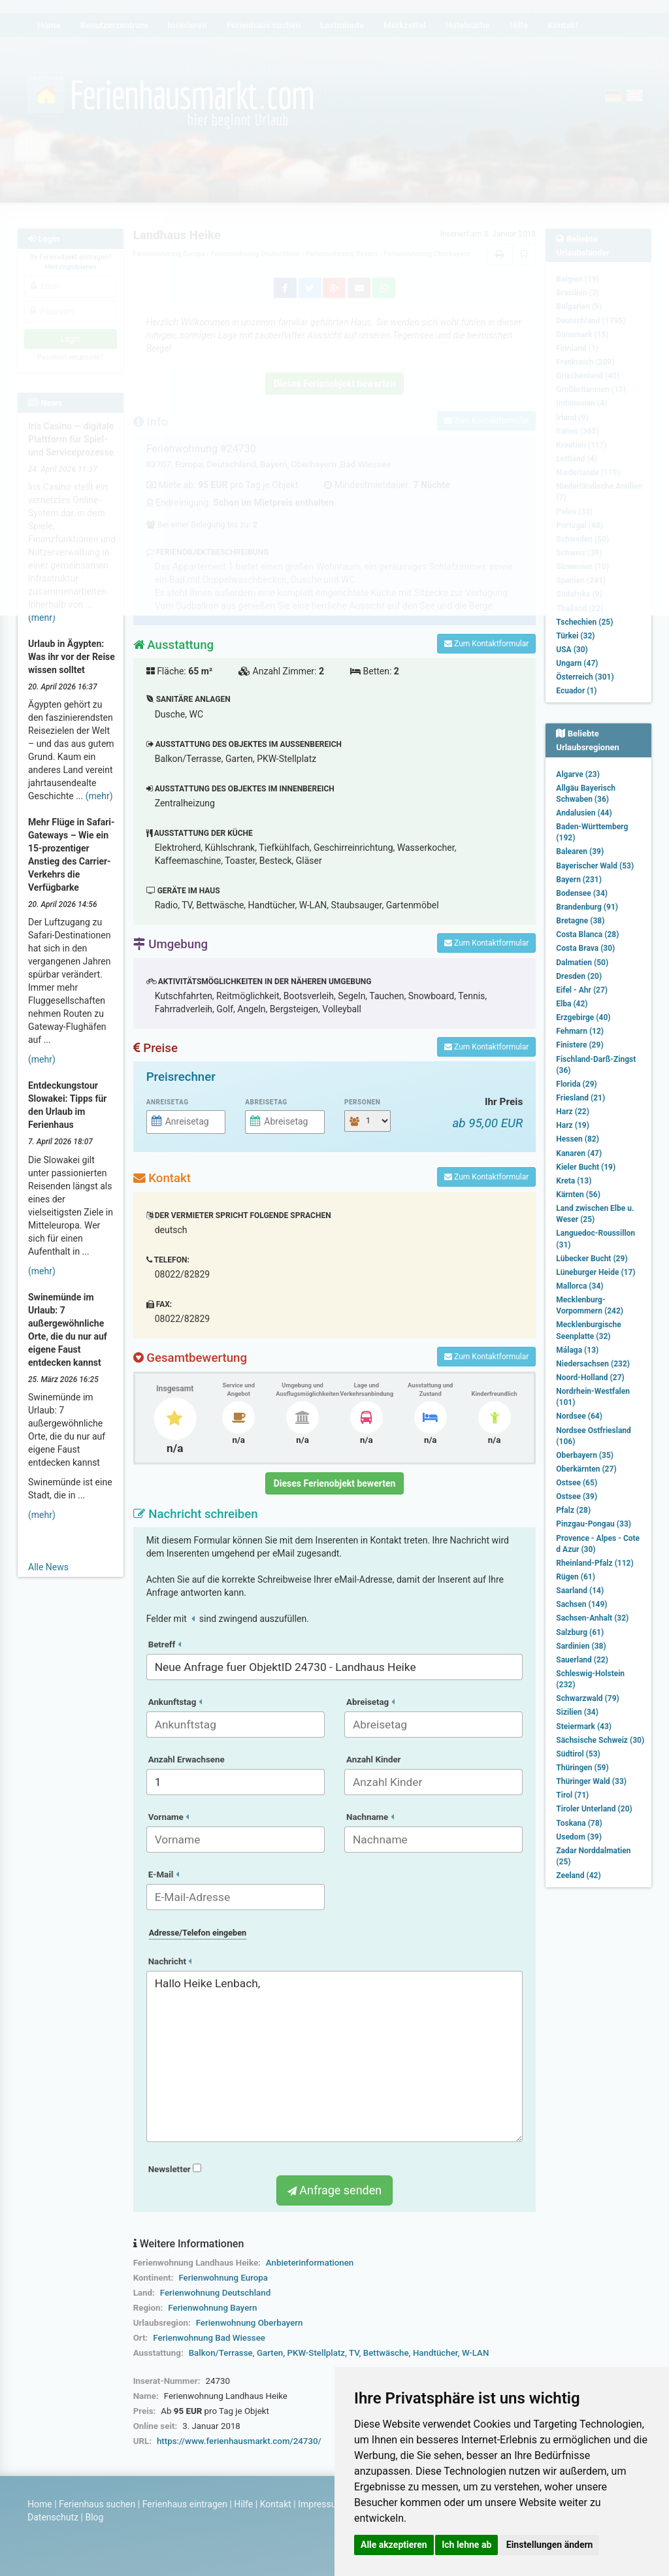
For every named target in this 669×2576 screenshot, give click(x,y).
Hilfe (243, 2504)
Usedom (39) (579, 1836)
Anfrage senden (334, 2190)
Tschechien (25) (584, 622)
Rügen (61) (575, 1576)
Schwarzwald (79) (587, 1698)
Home (39, 2504)
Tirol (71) (572, 1795)
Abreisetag (266, 1102)
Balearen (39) (580, 851)
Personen (362, 1102)
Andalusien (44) (584, 812)
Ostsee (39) (576, 1496)
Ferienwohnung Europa (223, 2278)
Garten (270, 2353)
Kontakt (275, 2504)
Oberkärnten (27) (586, 1469)
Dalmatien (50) (582, 962)
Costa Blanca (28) (587, 934)
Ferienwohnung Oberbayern (249, 2323)
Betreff (164, 1644)
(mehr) (42, 617)
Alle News (48, 1567)
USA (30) (572, 649)
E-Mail (163, 1874)
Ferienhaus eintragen (184, 2504)
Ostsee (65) (576, 1482)
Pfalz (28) (573, 1510)
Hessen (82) (577, 1139)
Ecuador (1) (576, 690)
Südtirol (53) (578, 1754)
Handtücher (435, 2353)
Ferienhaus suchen (97, 2504)
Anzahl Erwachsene (186, 1759)
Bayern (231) (579, 879)
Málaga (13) (577, 1350)
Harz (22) (572, 1111)
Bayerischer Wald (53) (595, 865)
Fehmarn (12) (580, 1031)
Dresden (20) (579, 976)
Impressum (321, 2504)
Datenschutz (52, 2517)
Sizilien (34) (577, 1712)
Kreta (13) (573, 1180)
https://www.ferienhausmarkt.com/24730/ (239, 2441)
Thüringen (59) (582, 1767)
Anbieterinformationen (309, 2263)
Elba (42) (571, 1003)
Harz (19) (572, 1125)
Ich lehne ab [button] (466, 2544)
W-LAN (475, 2353)
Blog (94, 2517)
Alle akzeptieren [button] (394, 2544)
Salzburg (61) (580, 1632)
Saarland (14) (580, 1590)
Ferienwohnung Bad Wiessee (209, 2338)
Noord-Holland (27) (590, 1377)
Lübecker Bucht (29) (591, 1258)
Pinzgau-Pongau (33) (593, 1523)
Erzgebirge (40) (583, 1017)
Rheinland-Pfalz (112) (594, 1563)
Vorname (168, 1817)
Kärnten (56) (578, 1194)
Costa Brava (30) (585, 948)
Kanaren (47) (579, 1153)
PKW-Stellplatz (316, 2353)
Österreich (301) (584, 677)
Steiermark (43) (584, 1726)
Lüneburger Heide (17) (595, 1272)
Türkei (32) (575, 635)
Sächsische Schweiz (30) (600, 1740)
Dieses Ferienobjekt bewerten (335, 1483)
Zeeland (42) (578, 1875)
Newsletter (174, 2169)
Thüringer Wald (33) (591, 1781)
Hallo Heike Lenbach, (334, 2056)
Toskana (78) (579, 1823)
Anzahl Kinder (373, 1759)
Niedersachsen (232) (593, 1363)
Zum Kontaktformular (486, 643)
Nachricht (170, 1961)
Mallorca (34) (579, 1286)
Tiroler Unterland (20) (594, 1808)
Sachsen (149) (581, 1604)
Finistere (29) (579, 1044)
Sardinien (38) (581, 1646)
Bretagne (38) (580, 920)
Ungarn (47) (577, 663)
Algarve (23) (578, 774)
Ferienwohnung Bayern (212, 2308)
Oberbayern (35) (584, 1455)
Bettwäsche (386, 2353)
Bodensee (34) (582, 893)
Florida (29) (576, 1084)
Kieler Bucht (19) (585, 1167)
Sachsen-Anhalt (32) (592, 1618)
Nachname (370, 1817)
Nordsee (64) (579, 1416)
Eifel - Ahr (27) (582, 990)
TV (354, 2353)
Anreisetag (167, 1102)
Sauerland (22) (582, 1659)
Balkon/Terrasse (221, 2353)
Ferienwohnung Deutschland (215, 2293)
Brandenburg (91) (587, 907)
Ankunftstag (175, 1702)
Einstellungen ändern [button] (549, 2544)
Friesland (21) (580, 1097)
